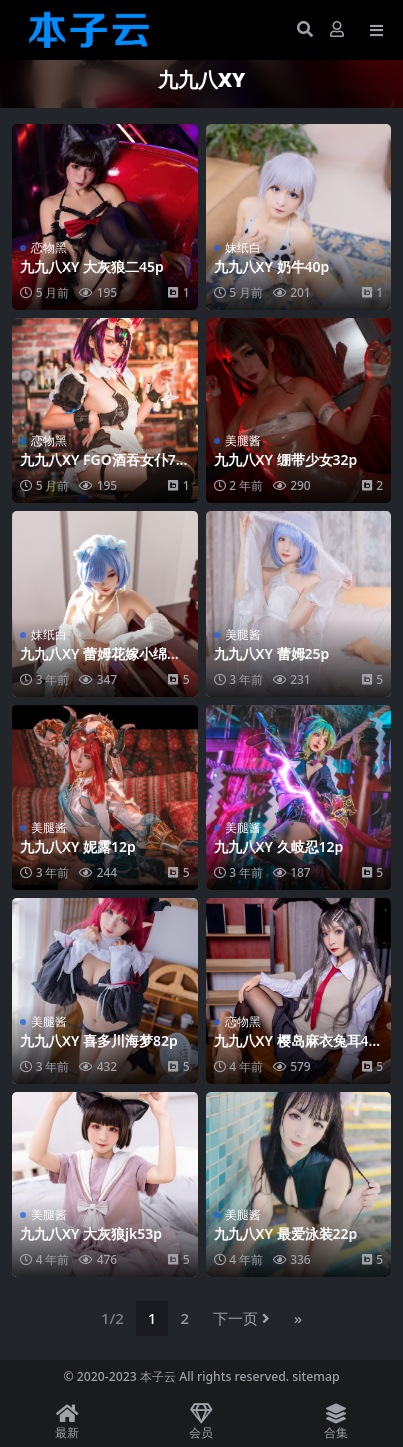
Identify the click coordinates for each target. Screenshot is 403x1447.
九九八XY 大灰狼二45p (92, 266)
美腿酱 (243, 440)
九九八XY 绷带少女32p (286, 459)
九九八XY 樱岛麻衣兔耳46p (295, 1049)
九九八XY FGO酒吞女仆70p (102, 468)
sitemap (315, 1376)
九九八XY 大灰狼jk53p (91, 1233)
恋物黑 (49, 247)
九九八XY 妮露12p (78, 846)
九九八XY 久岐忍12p (279, 846)
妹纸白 (243, 247)
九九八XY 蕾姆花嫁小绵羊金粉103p (100, 662)
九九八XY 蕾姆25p (272, 653)
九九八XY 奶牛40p (272, 266)
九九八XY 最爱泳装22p (286, 1233)
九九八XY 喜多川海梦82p (99, 1040)
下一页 (241, 1318)
